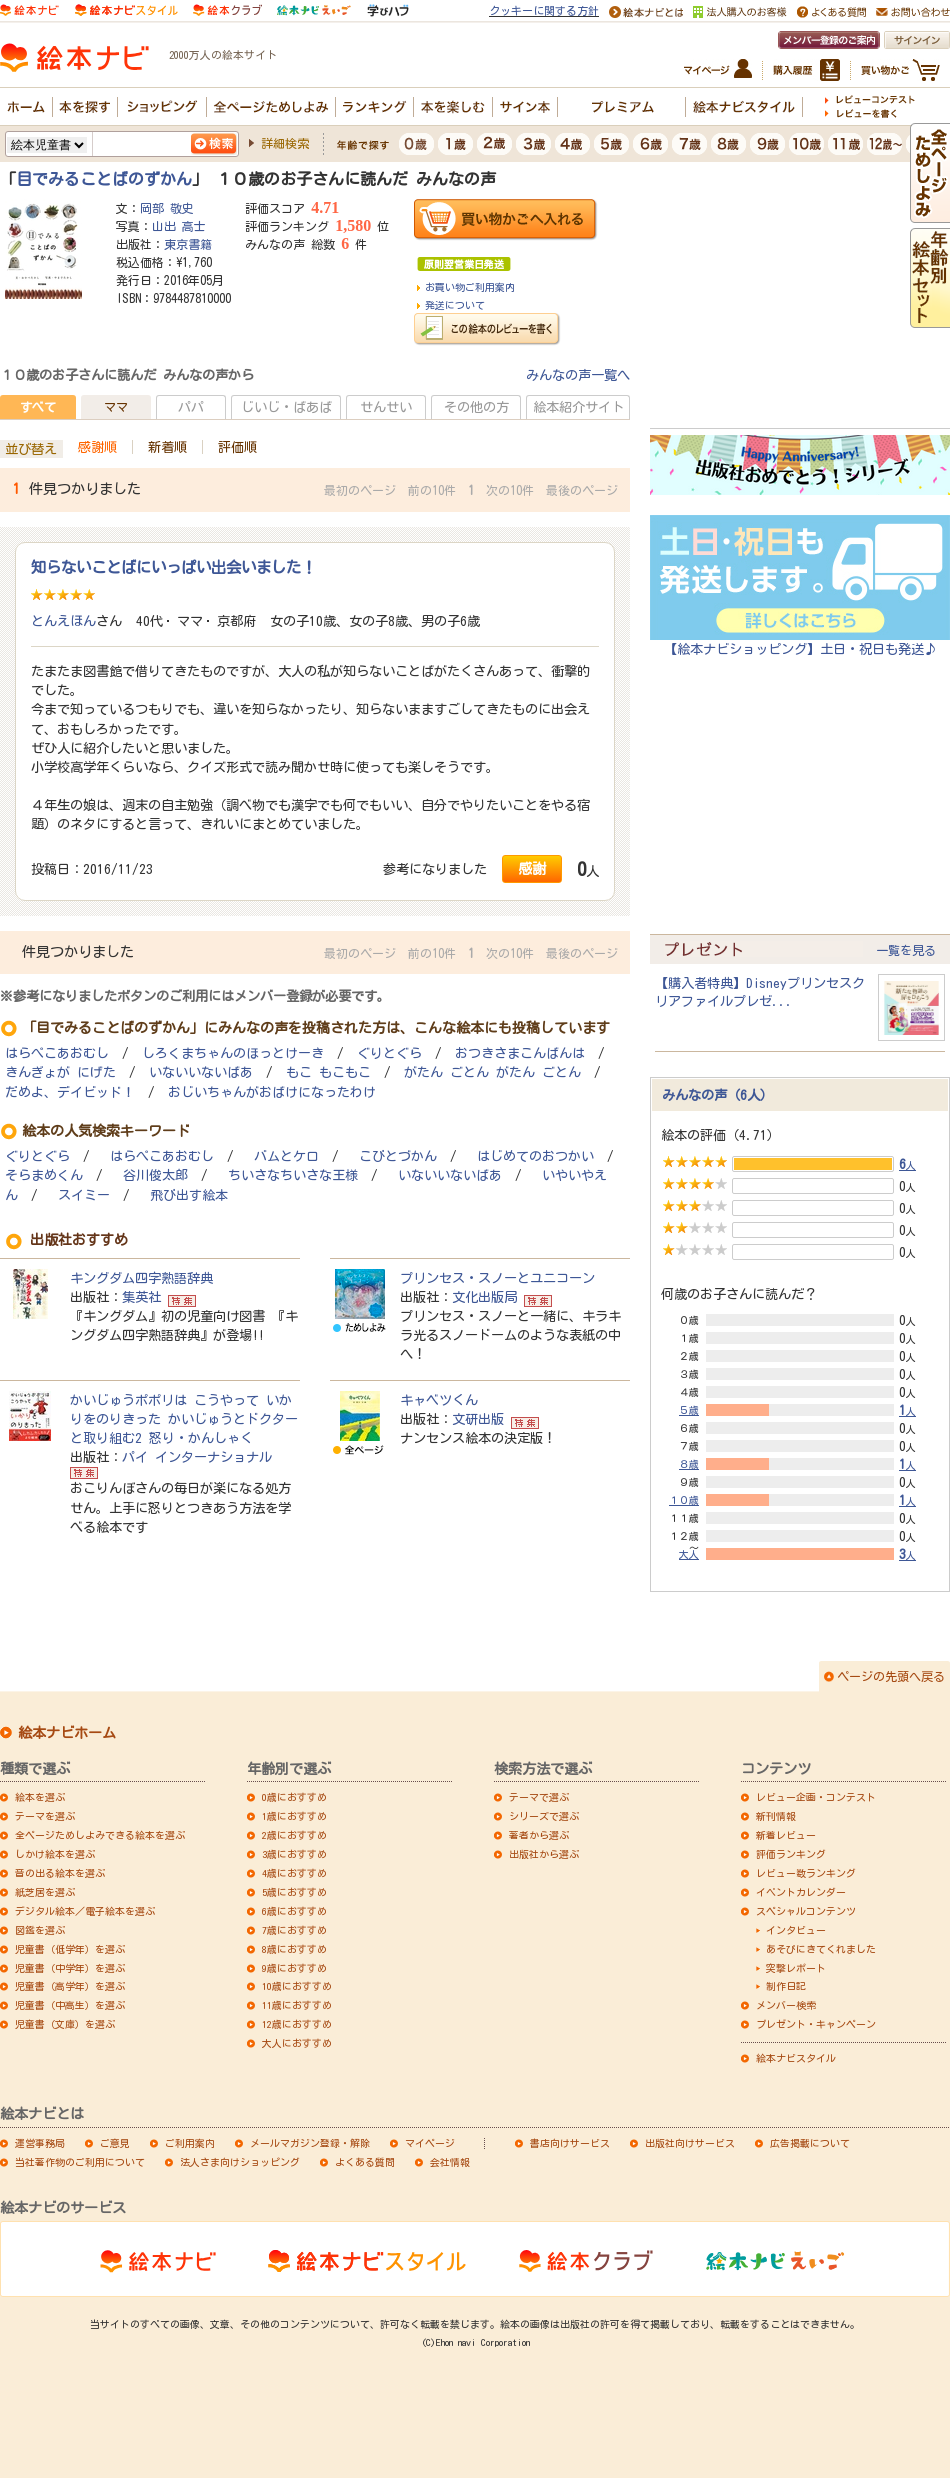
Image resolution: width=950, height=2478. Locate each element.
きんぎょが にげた (60, 1072)
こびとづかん (398, 1156)
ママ (116, 407)
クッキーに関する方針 (544, 10)
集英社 (141, 1297)
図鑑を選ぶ (40, 1930)
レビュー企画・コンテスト (816, 1797)
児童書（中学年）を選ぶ (70, 1968)
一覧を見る (906, 950)
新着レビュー (786, 1835)
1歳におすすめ (294, 1816)
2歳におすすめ (294, 1835)
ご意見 (115, 2143)
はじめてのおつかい (535, 1156)
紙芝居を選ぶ (45, 1892)
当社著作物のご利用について (80, 2162)
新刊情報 (776, 1816)
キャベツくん (439, 1400)
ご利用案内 (190, 2143)
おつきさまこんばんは (520, 1053)
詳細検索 (285, 143)
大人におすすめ (297, 2043)
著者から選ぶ (539, 1835)
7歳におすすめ (294, 1930)
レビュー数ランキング (806, 1873)
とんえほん (63, 621)
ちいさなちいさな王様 (293, 1175)
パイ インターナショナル (197, 1457)
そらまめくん (44, 1175)
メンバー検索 (786, 2005)
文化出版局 (484, 1297)
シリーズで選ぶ (544, 1816)
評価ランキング (791, 1854)
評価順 (237, 447)
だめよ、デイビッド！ (70, 1092)
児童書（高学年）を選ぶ (70, 1986)
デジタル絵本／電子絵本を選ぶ (85, 1911)
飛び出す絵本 (189, 1195)
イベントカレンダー (801, 1892)
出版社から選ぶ (544, 1854)
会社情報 (450, 2162)
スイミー (84, 1195)
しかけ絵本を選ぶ (55, 1854)
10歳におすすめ (297, 1986)
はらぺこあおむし (57, 1053)
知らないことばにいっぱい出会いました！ (173, 567)
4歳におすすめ (294, 1873)
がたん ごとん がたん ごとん (492, 1072)
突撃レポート (796, 1968)
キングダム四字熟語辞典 (141, 1278)
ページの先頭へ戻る (891, 1676)
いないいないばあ (201, 1072)
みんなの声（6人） (717, 1095)
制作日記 (786, 1986)
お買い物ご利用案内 (470, 287)
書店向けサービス (570, 2143)
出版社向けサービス (690, 2143)
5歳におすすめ (294, 1892)
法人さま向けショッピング (240, 2162)
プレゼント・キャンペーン (816, 2024)
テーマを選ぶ (45, 1816)
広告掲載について (810, 2143)
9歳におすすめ (294, 1968)
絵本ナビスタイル (796, 2058)
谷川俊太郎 (155, 1175)
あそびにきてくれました (821, 1949)
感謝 (532, 868)
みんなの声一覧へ (578, 375)
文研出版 (478, 1419)
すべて (38, 407)
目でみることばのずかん (104, 179)
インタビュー (796, 1930)
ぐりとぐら (389, 1053)
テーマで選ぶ (539, 1797)
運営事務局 (40, 2143)
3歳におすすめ (294, 1854)
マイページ (430, 2143)
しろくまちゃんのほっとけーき (233, 1053)
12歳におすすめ (297, 2024)
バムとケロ (286, 1156)
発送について (455, 305)
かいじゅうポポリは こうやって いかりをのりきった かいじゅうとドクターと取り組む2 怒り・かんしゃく (184, 1419)
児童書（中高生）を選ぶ (70, 2005)
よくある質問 (365, 2162)
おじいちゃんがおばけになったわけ (272, 1092)
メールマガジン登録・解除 (310, 2143)
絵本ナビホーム (67, 1733)
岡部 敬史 (167, 208)
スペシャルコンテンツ (806, 1911)
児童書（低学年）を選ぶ (70, 1949)
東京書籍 (188, 244)
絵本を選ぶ (40, 1797)
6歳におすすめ (294, 1911)
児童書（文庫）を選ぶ (65, 2024)
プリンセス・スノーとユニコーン (497, 1278)
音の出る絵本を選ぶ (60, 1873)
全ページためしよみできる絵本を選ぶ (100, 1835)
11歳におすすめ (297, 2005)
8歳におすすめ (294, 1949)
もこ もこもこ (328, 1072)
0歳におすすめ (294, 1797)
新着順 (167, 447)
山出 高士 (179, 226)
